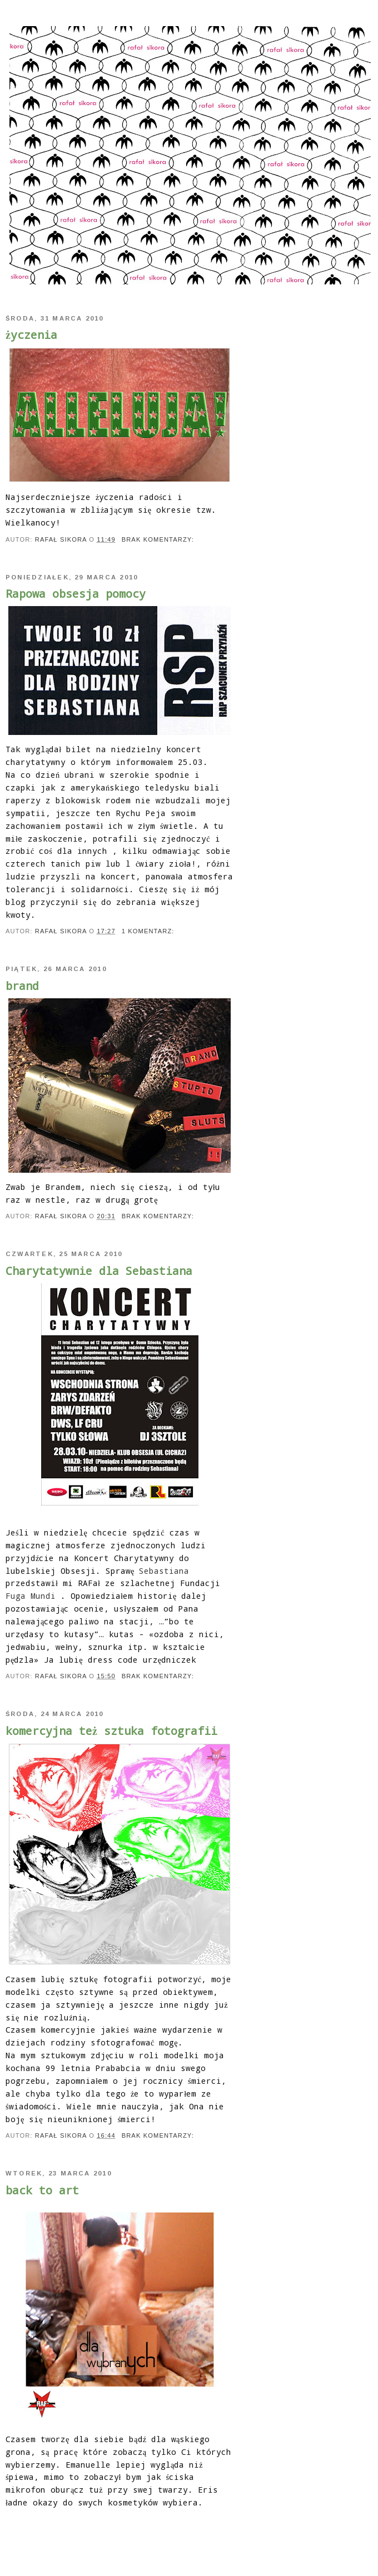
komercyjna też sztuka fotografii (111, 1730)
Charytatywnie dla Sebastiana (99, 1270)
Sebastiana (164, 1570)
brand (22, 985)
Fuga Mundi (31, 1595)
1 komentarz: (149, 931)
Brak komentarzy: (159, 539)
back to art (42, 2190)
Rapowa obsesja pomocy (76, 593)
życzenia (31, 334)
